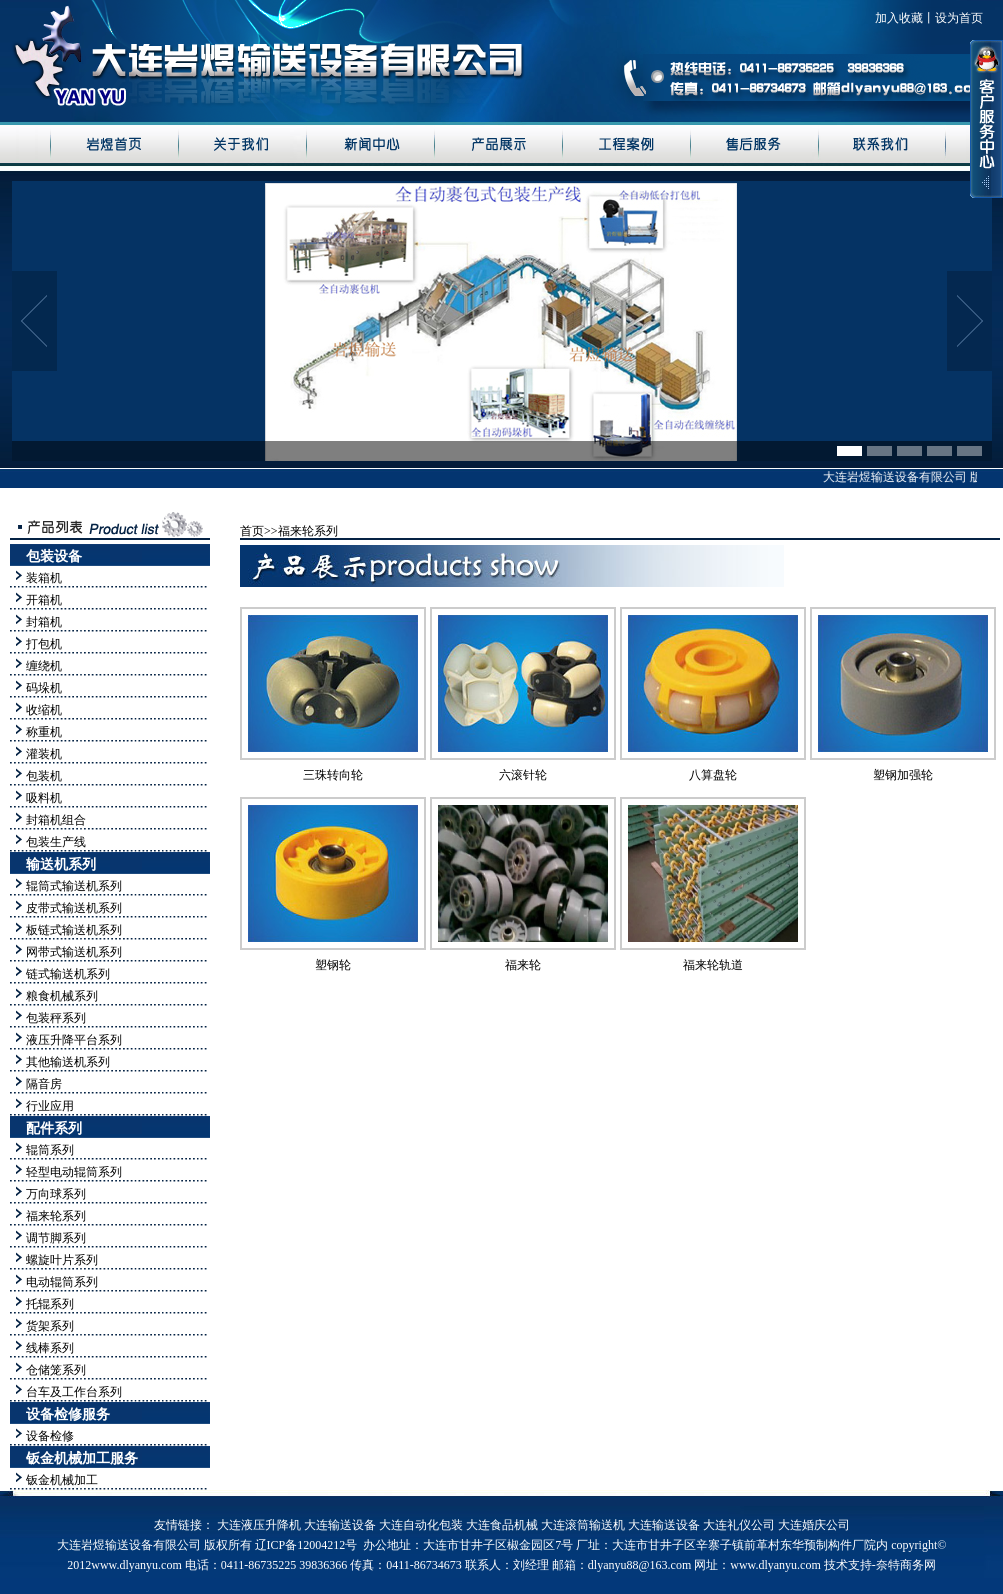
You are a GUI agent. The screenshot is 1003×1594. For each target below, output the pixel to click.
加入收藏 (899, 18)
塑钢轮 (333, 965)
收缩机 (44, 710)
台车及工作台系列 (74, 1392)
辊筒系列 (50, 1150)
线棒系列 (50, 1348)
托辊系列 (50, 1304)
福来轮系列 (56, 1216)
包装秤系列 (56, 1018)
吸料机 (44, 798)
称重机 (44, 732)
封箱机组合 (56, 820)
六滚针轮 (523, 775)
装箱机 (44, 578)
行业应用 (50, 1106)
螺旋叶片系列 (62, 1260)
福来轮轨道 (713, 965)
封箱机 (44, 622)
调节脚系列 (56, 1238)
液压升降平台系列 (74, 1040)
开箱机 (44, 600)
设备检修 (50, 1436)
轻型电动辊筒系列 (74, 1172)
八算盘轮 (713, 775)
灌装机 (44, 754)
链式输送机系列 (68, 974)
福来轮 (523, 965)
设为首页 (959, 18)
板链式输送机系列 (74, 930)
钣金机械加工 (62, 1480)
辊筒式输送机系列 (74, 886)
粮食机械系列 (62, 996)
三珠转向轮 (333, 775)
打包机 (44, 644)
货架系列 (50, 1326)
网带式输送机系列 (74, 952)
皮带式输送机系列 (74, 908)
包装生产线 (56, 842)
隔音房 (44, 1084)
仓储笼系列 (56, 1370)
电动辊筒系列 (62, 1282)
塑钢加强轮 (903, 775)
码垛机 (44, 688)
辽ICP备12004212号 (306, 1545)
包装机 (44, 776)
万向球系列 (56, 1194)
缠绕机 (44, 666)
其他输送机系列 (68, 1062)
